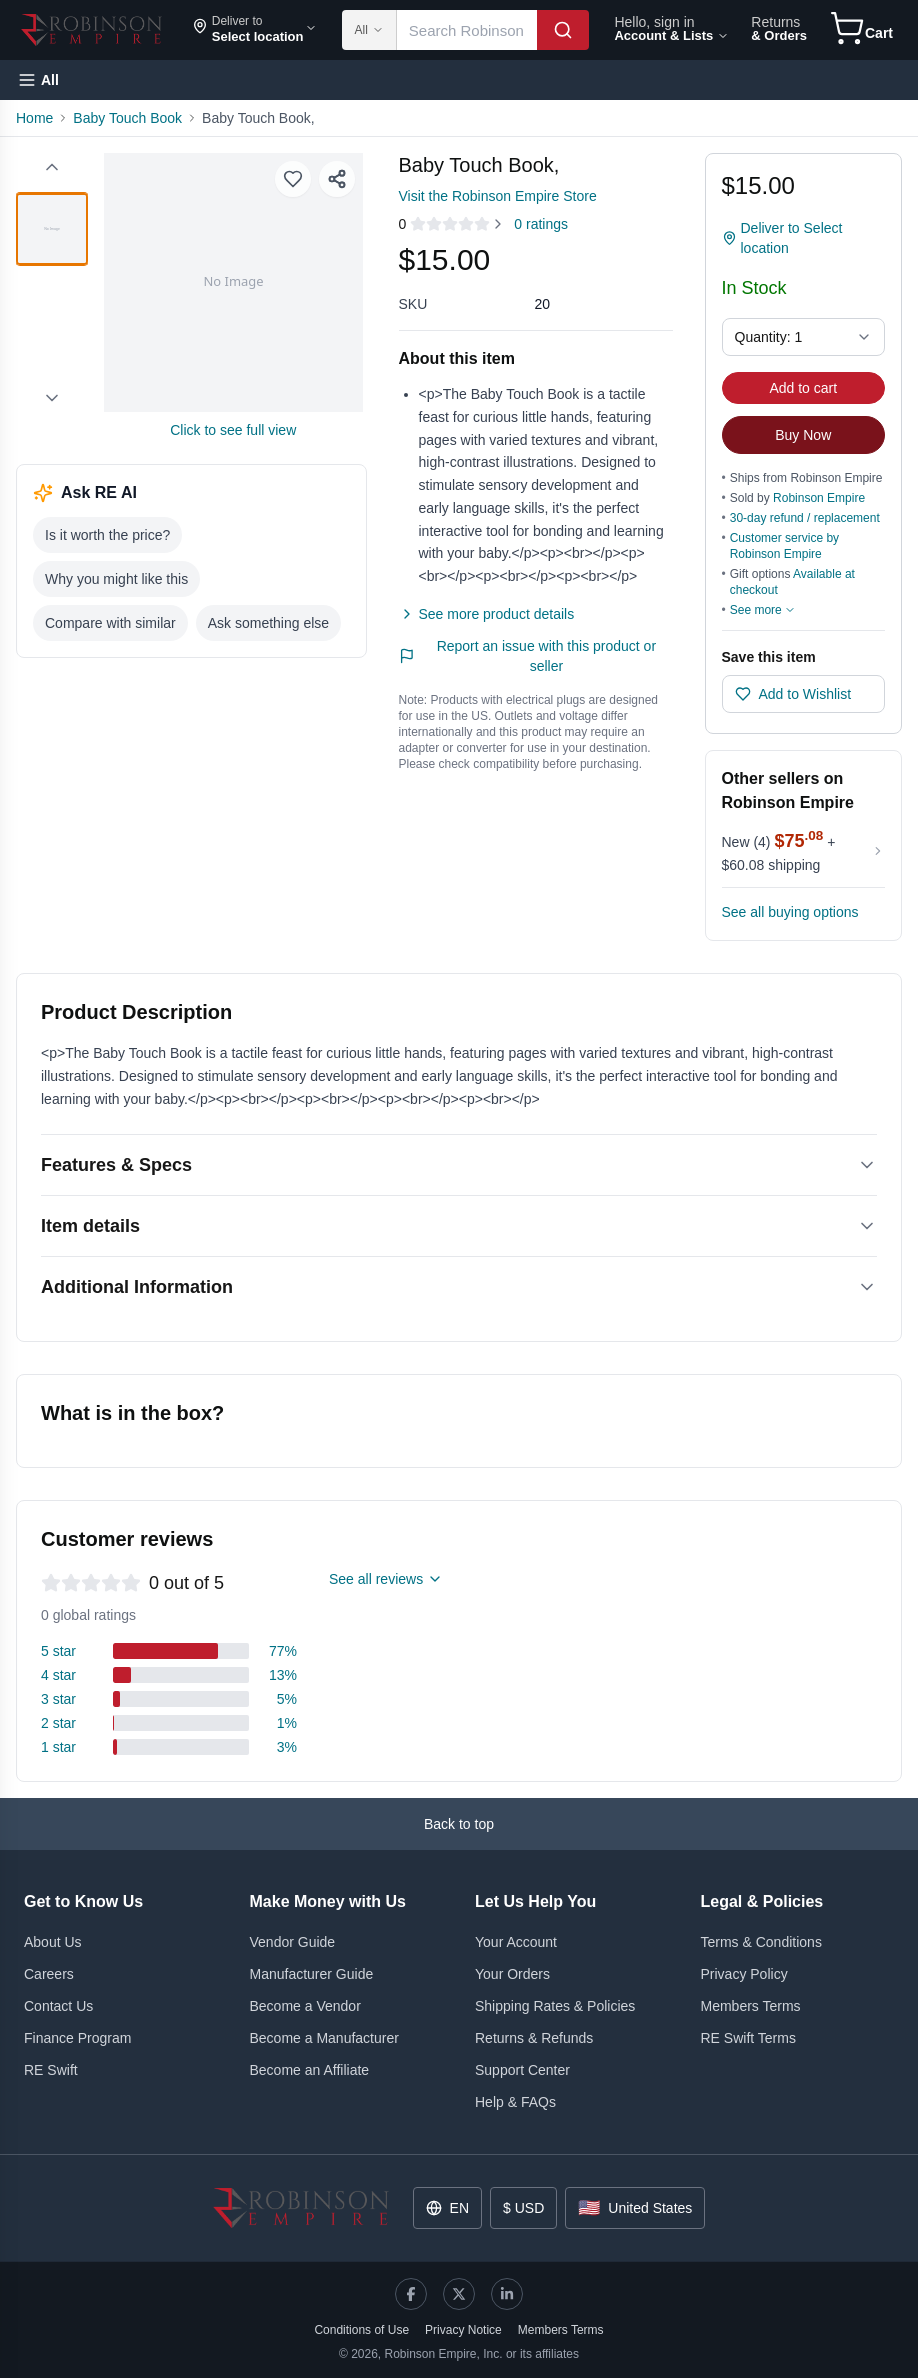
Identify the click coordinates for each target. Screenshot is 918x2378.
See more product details (487, 614)
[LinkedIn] (507, 2294)
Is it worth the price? (107, 535)
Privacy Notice (463, 2330)
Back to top (459, 1824)
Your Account (516, 1942)
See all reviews (386, 1579)
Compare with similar (110, 623)
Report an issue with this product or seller (528, 656)
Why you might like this (116, 579)
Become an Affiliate (310, 2070)
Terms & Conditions (761, 1942)
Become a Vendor (305, 2006)
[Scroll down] (52, 398)
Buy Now (803, 435)
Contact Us (58, 2006)
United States (635, 2208)
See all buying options (790, 912)
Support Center (522, 2070)
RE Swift (51, 2070)
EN (447, 2208)
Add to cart (803, 388)
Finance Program (77, 2038)
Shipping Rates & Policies (555, 2006)
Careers (49, 1974)
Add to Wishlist (793, 694)
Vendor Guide (293, 1942)
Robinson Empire (819, 498)
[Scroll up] (52, 167)
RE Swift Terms (748, 2038)
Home (34, 118)
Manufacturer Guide (312, 1974)
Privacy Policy (744, 1974)
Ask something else (268, 623)
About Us (53, 1942)
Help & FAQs (515, 2102)
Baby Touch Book (127, 118)
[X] (459, 2294)
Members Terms (751, 2006)
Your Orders (512, 1974)
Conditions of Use (361, 2330)
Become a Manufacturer (324, 2038)
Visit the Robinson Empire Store (498, 196)
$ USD (523, 2208)
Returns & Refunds (534, 2038)
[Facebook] (411, 2294)
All (368, 30)
